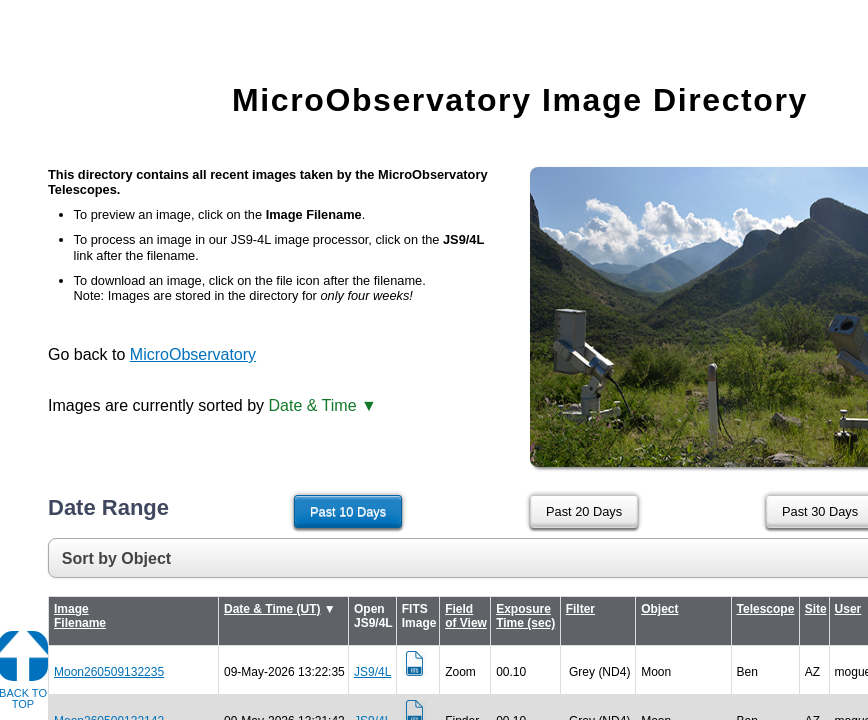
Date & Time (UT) (272, 609)
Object (659, 609)
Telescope (766, 609)
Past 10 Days (348, 511)
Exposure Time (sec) (525, 616)
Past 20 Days (584, 511)
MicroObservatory (193, 354)
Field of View (466, 616)
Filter (580, 609)
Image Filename (80, 616)
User (848, 609)
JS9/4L (372, 672)
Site (816, 609)
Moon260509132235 (109, 672)
